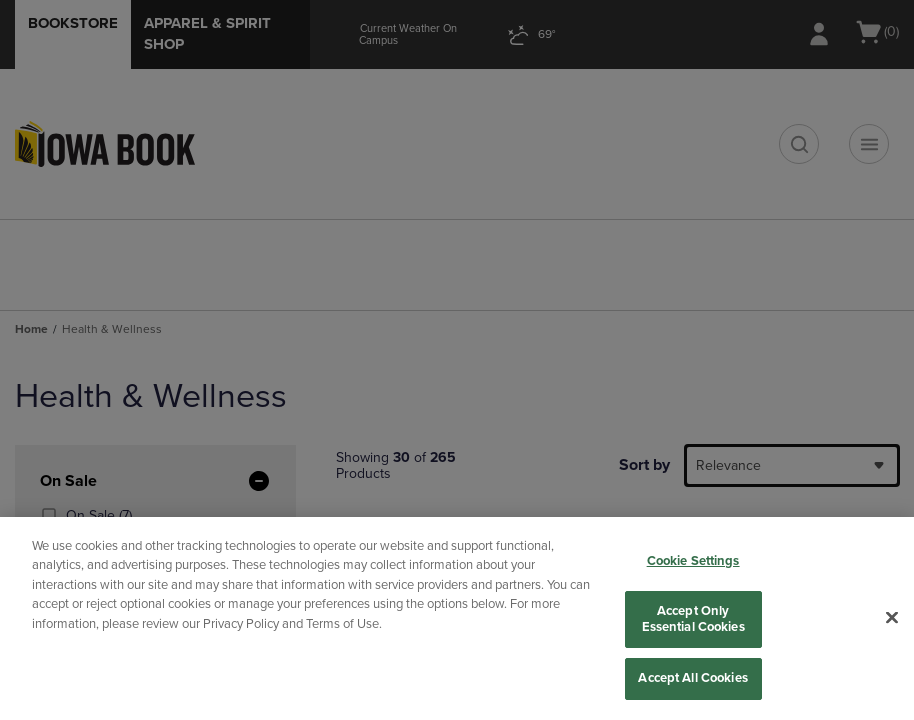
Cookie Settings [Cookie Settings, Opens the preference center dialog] (693, 561)
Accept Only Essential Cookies (693, 619)
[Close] (892, 618)
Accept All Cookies (692, 678)
